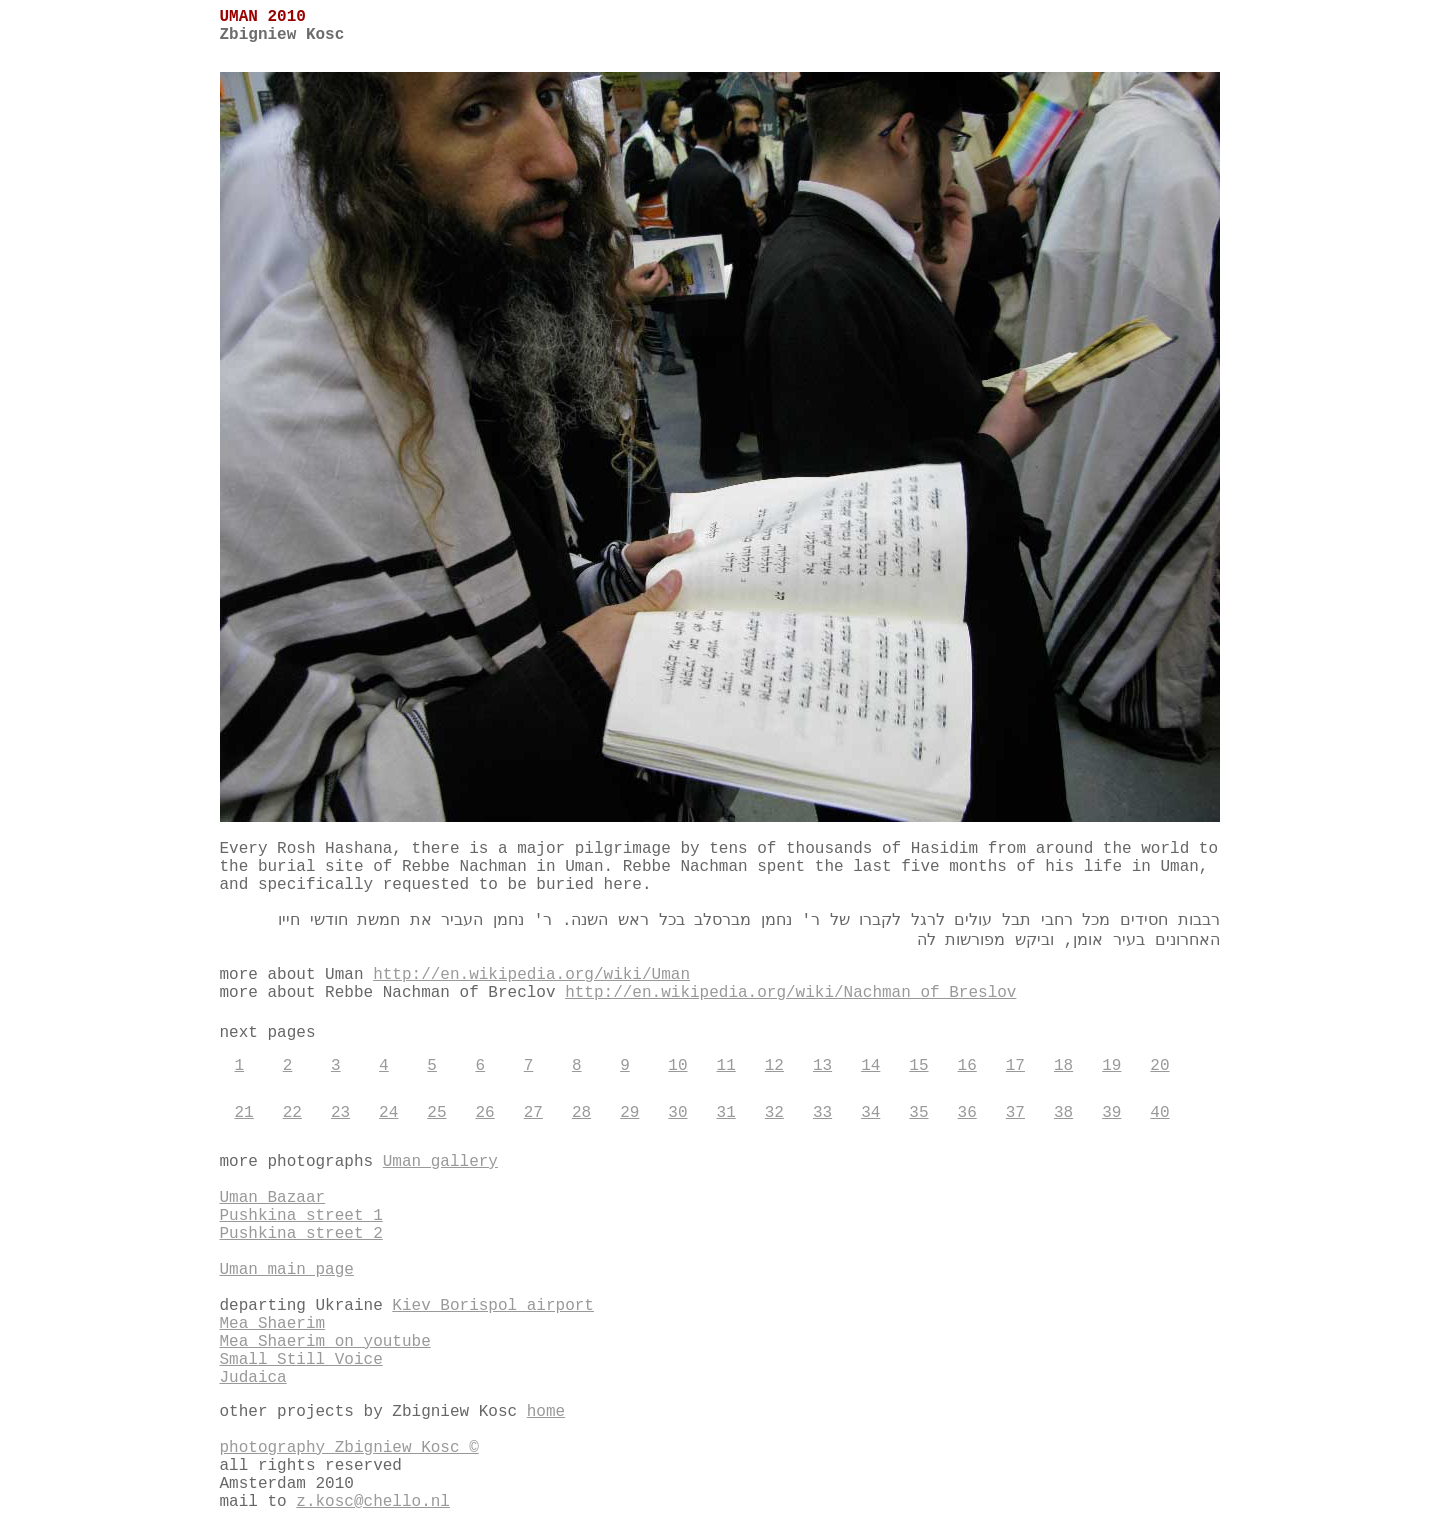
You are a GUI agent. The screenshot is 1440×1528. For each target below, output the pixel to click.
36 (967, 1113)
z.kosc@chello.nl (373, 1502)
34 (870, 1113)
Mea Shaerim (273, 1324)
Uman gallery (440, 1162)
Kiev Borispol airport (493, 1306)
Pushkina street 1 (301, 1216)
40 (1159, 1113)
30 (677, 1113)
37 (1015, 1113)
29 (629, 1113)
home (546, 1412)
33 (822, 1113)
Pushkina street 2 (301, 1234)
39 (1111, 1113)
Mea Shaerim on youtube (325, 1342)
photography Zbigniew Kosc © (349, 1448)
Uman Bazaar (273, 1198)
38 (1063, 1113)
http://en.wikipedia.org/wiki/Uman (531, 975)
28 (581, 1113)
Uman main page (287, 1270)
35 (918, 1113)
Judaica (253, 1378)
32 (774, 1113)
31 (726, 1113)
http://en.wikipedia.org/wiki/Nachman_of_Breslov (790, 993)
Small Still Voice (301, 1360)
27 (533, 1113)
